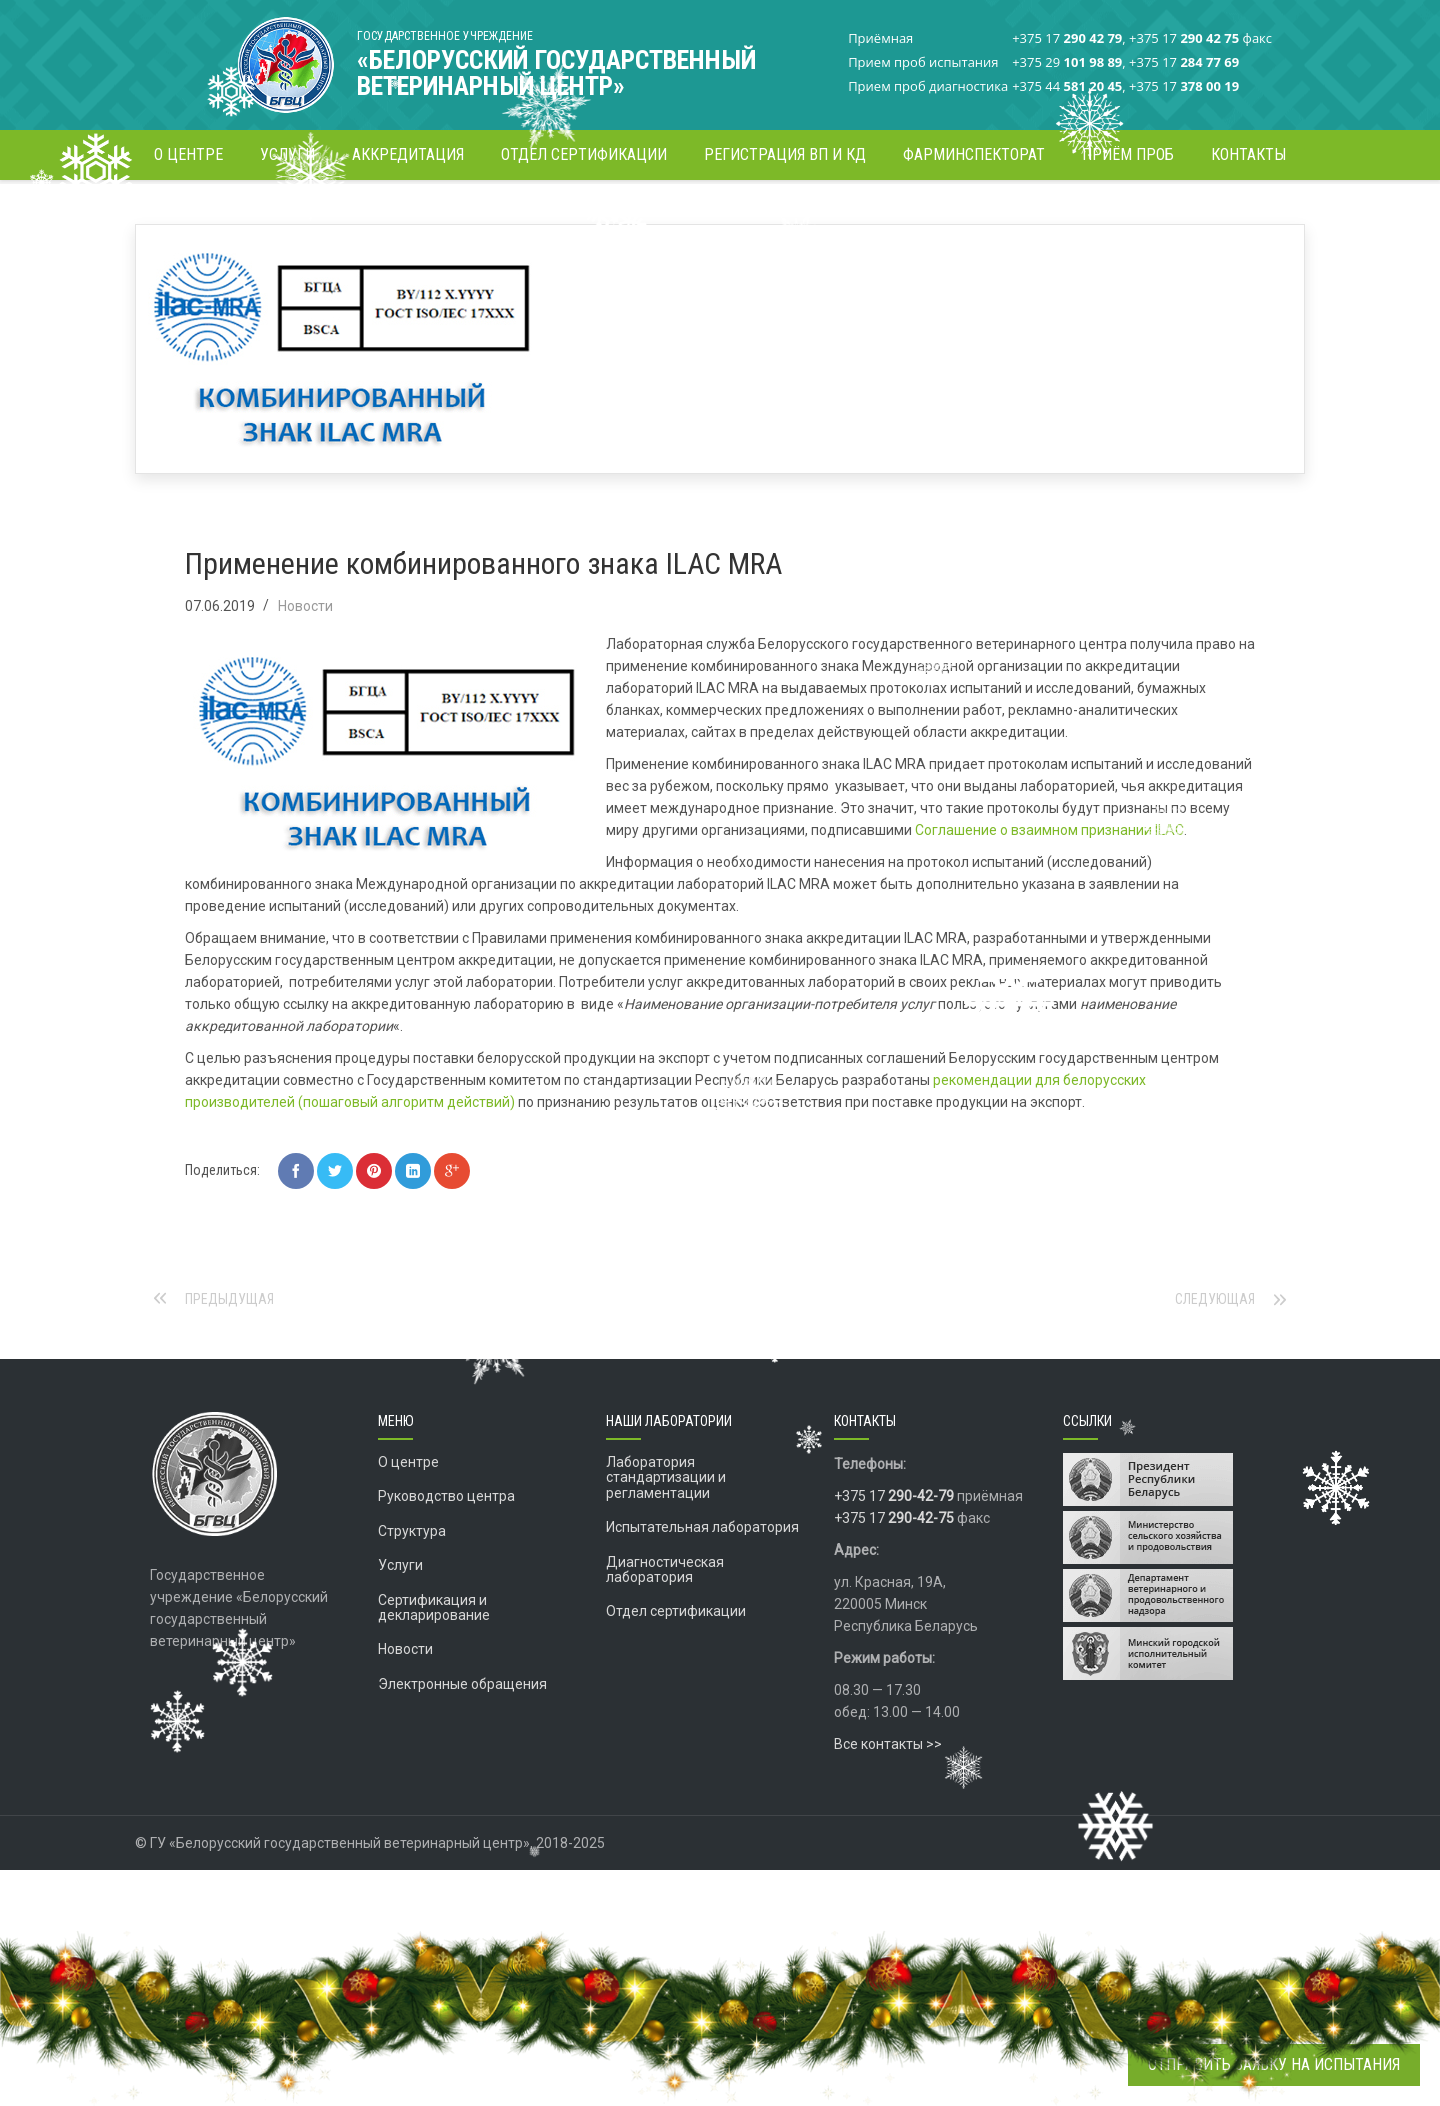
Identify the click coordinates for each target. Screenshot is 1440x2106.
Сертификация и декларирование (434, 1667)
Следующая (1215, 1359)
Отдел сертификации (676, 1671)
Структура (412, 1591)
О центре (408, 1522)
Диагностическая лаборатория (665, 1629)
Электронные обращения (462, 1744)
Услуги (400, 1625)
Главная (922, 214)
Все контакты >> (888, 1804)
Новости (989, 214)
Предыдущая (229, 1359)
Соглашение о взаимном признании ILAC (1049, 890)
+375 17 (894, 1556)
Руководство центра (446, 1556)
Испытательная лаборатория (702, 1587)
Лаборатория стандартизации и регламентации (666, 1537)
